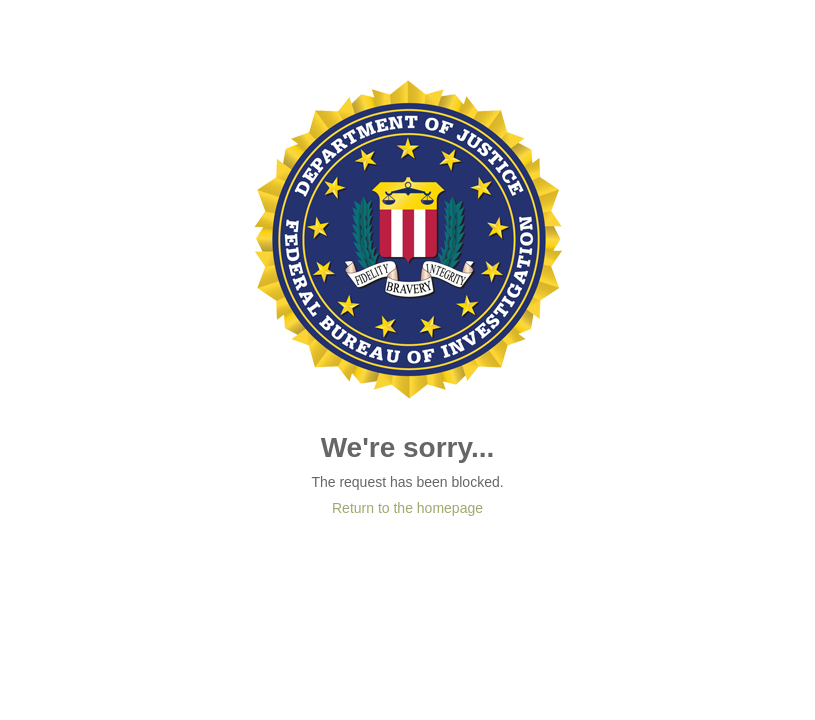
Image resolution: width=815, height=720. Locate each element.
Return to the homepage (407, 508)
